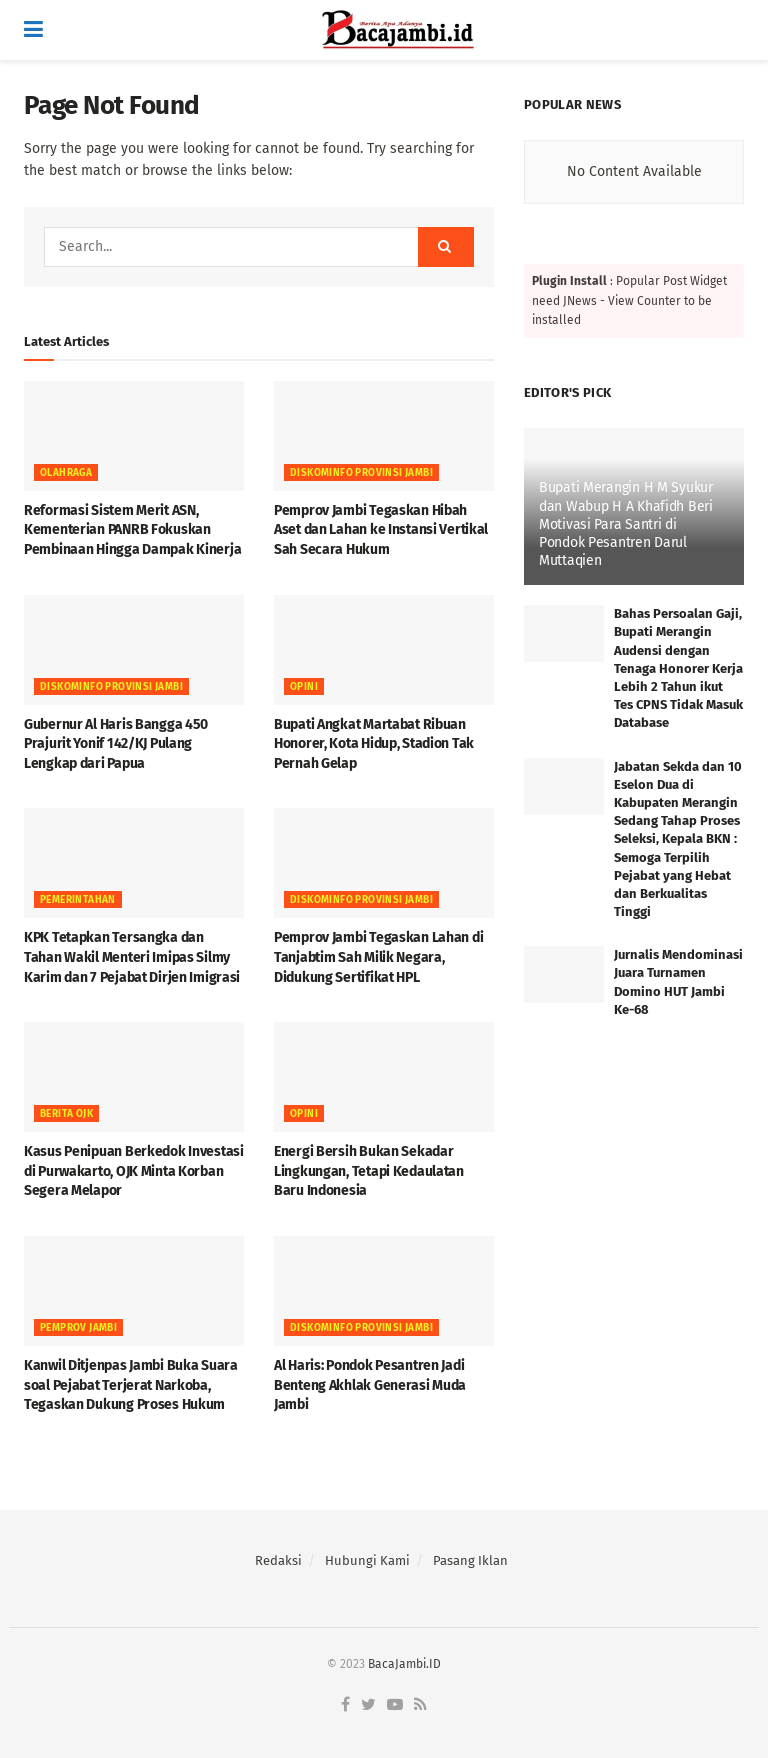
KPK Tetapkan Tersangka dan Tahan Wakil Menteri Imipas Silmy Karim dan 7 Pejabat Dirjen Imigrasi (132, 957)
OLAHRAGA (66, 473)
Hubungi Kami (367, 1560)
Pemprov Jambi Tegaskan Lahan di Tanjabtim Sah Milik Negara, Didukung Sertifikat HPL (378, 957)
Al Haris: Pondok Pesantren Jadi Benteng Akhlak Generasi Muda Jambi (370, 1385)
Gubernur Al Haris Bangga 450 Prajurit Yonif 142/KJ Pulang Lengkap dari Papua (116, 744)
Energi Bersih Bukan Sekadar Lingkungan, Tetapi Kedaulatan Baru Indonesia (369, 1171)
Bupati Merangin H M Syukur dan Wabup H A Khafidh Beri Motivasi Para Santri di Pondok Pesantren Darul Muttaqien (626, 524)
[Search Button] (446, 247)
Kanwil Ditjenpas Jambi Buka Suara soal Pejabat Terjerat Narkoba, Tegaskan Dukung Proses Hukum (131, 1385)
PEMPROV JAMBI (78, 1328)
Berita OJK (66, 1114)
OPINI (304, 687)
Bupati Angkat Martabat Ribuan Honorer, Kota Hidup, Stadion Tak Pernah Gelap (374, 744)
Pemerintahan (78, 900)
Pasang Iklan (470, 1560)
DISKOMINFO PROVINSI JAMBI (361, 473)
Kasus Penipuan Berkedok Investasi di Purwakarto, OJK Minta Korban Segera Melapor (134, 1171)
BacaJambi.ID (404, 1664)
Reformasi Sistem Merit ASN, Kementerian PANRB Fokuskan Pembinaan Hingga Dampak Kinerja (132, 530)
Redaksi (278, 1560)
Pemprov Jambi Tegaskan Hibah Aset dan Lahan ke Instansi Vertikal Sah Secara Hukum (381, 530)
